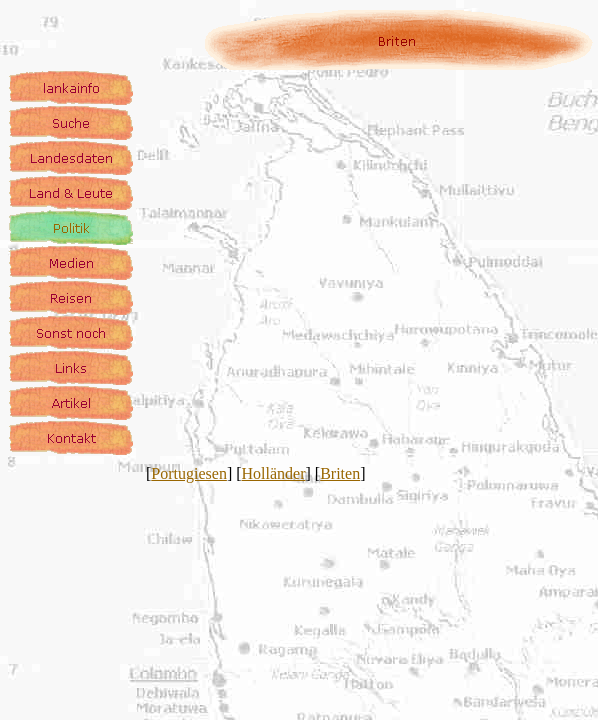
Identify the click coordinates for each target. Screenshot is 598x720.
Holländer (274, 473)
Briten (340, 473)
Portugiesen (189, 473)
